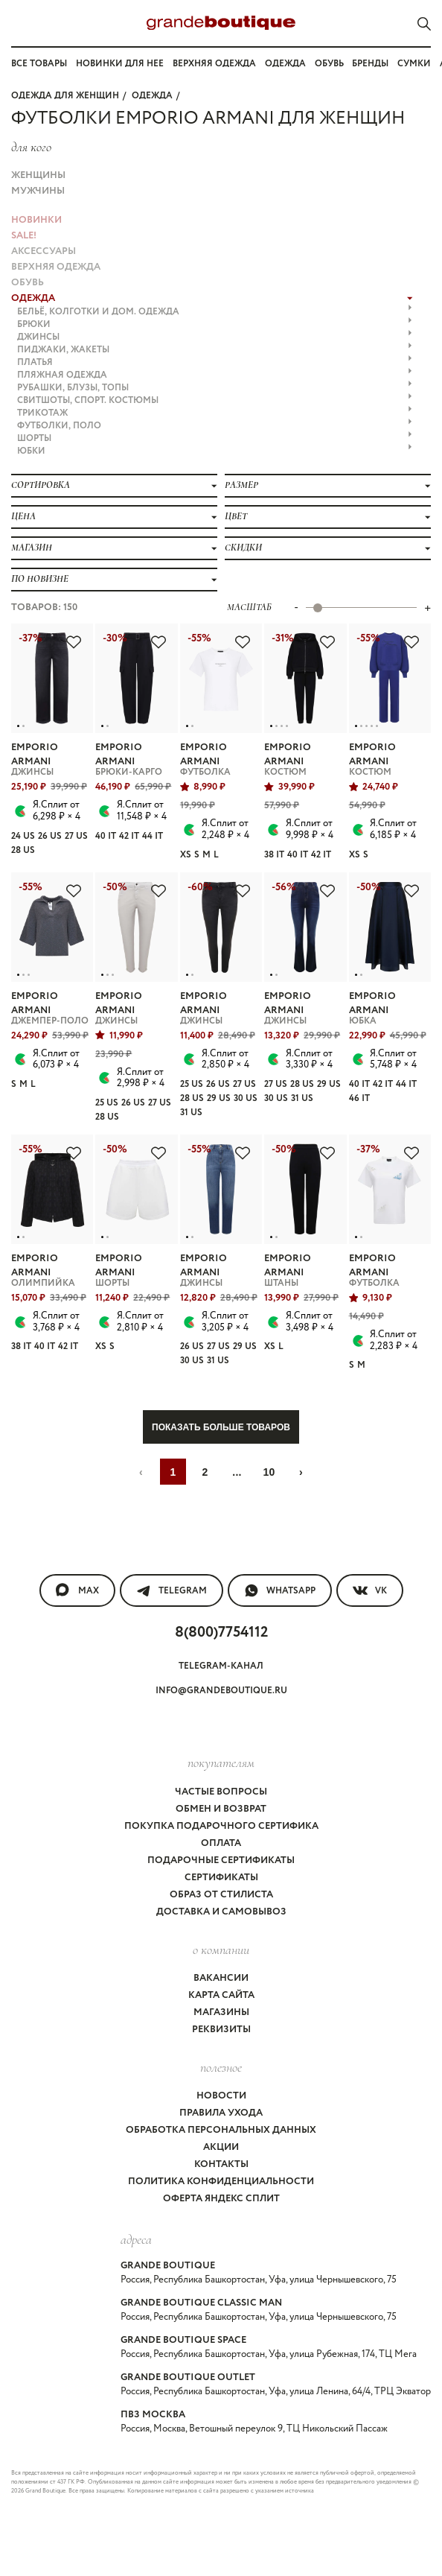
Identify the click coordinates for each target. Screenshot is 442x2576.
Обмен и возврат (221, 1809)
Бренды (370, 63)
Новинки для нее (120, 63)
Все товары (39, 63)
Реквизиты (221, 2030)
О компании (221, 1949)
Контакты (221, 2164)
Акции (221, 2147)
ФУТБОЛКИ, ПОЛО (214, 425)
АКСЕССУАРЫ (43, 251)
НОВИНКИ (36, 220)
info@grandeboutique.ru (221, 1690)
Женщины (38, 175)
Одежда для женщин (65, 95)
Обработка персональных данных (221, 2130)
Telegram (171, 1590)
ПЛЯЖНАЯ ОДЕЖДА (214, 375)
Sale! (23, 236)
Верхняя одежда (214, 63)
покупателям (221, 1762)
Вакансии (221, 1978)
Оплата (221, 1843)
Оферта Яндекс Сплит (221, 2199)
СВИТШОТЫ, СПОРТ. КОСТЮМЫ (214, 400)
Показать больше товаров (221, 1427)
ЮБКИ (214, 451)
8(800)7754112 (221, 1632)
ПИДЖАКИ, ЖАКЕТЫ (214, 349)
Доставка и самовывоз (221, 1912)
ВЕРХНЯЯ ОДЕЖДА (55, 267)
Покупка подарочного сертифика (221, 1826)
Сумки (414, 63)
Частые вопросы (221, 1792)
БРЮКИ (214, 324)
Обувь (329, 63)
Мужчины (38, 191)
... (237, 1472)
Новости (221, 2096)
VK (370, 1590)
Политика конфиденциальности (221, 2181)
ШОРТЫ (214, 438)
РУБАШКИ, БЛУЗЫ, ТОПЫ (214, 387)
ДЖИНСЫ (214, 337)
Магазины (221, 2012)
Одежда (285, 63)
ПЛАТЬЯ (214, 362)
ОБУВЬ (27, 283)
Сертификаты (221, 1878)
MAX (77, 1590)
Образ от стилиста (221, 1895)
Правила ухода (221, 2113)
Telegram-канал (221, 1666)
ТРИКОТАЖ (214, 413)
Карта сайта (221, 1995)
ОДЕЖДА (152, 95)
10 (269, 1472)
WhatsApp (280, 1590)
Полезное (221, 2067)
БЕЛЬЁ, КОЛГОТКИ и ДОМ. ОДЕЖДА (214, 311)
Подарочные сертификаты (221, 1860)
